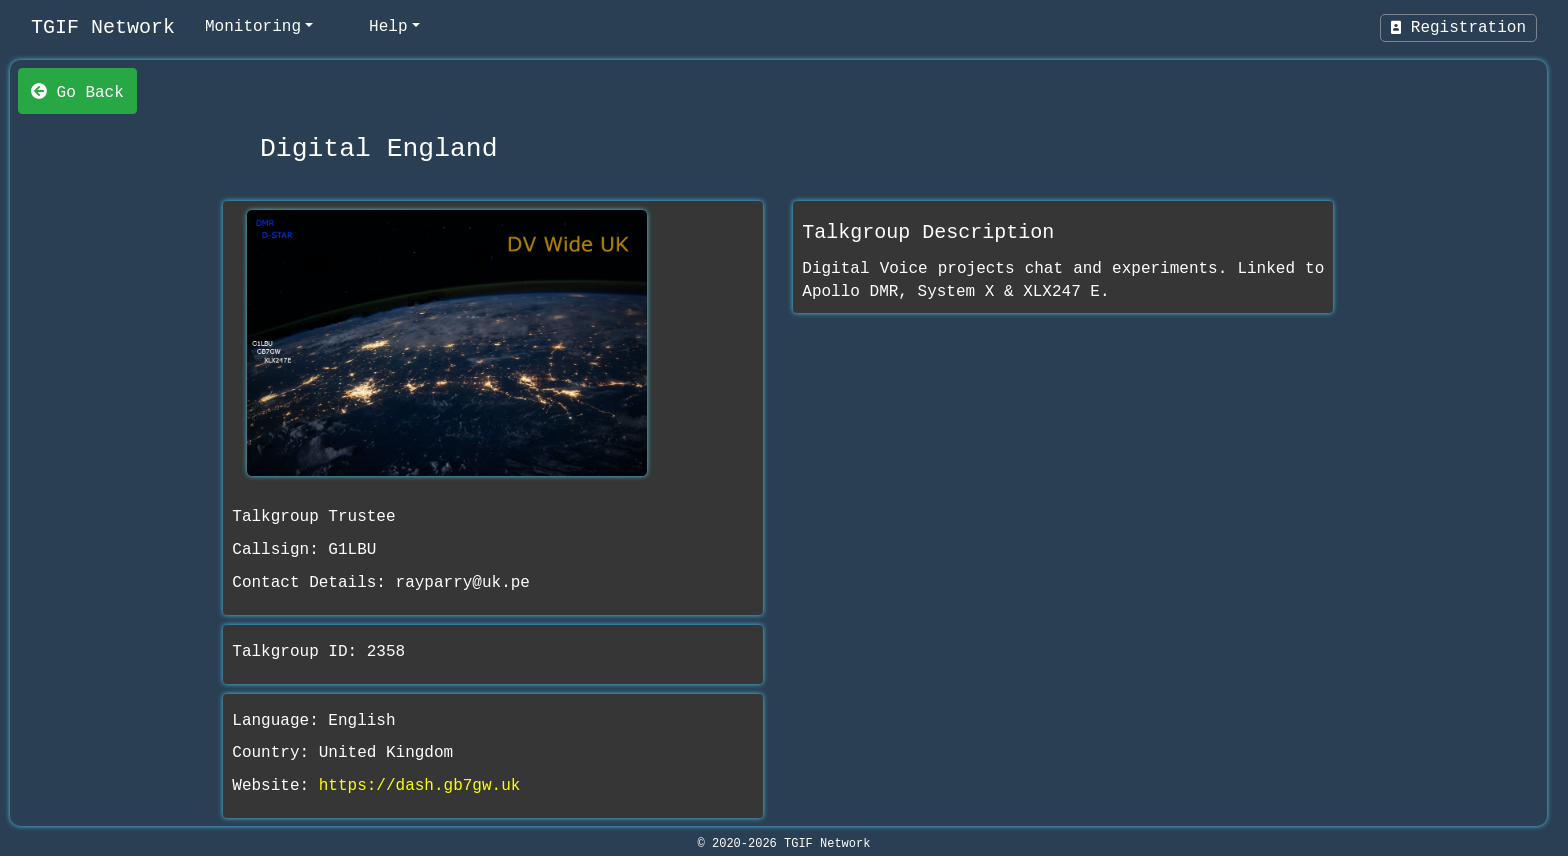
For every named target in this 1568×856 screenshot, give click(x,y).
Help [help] (388, 27)
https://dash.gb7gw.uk (420, 786)
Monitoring (253, 27)
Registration (1458, 28)
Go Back (77, 91)
